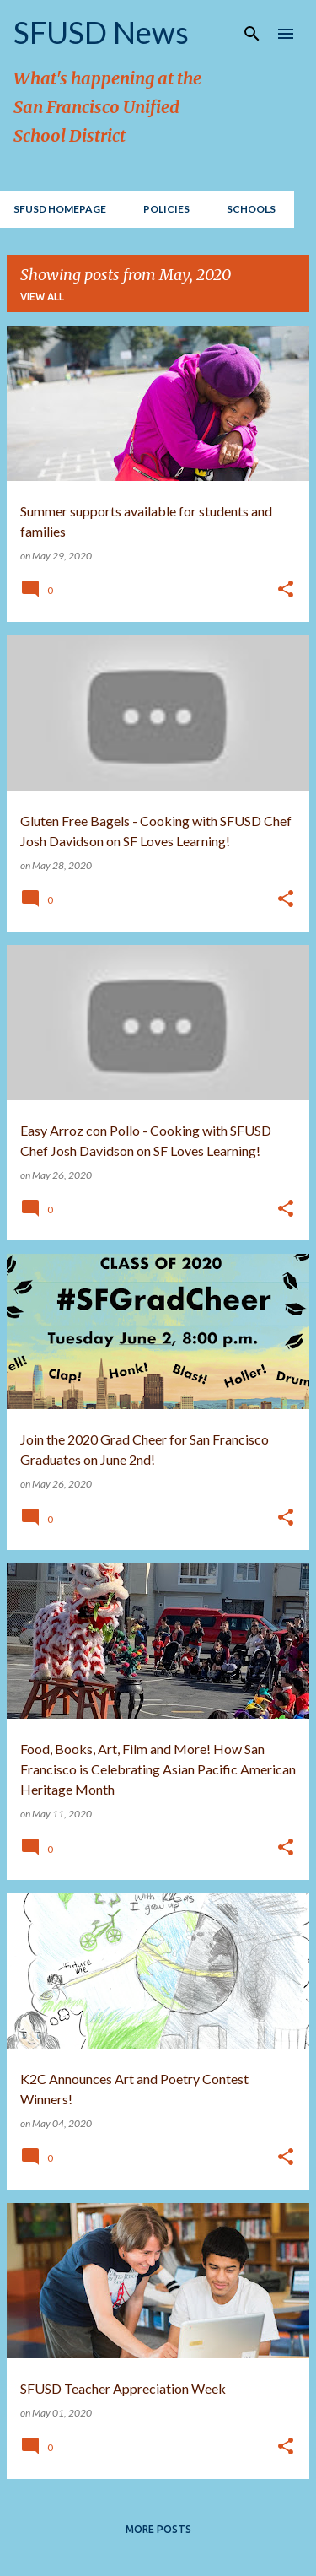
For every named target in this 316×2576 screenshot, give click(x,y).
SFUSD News (101, 32)
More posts (158, 2529)
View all (42, 296)
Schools (251, 209)
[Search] (252, 34)
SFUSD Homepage (59, 209)
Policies (166, 209)
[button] (286, 590)
